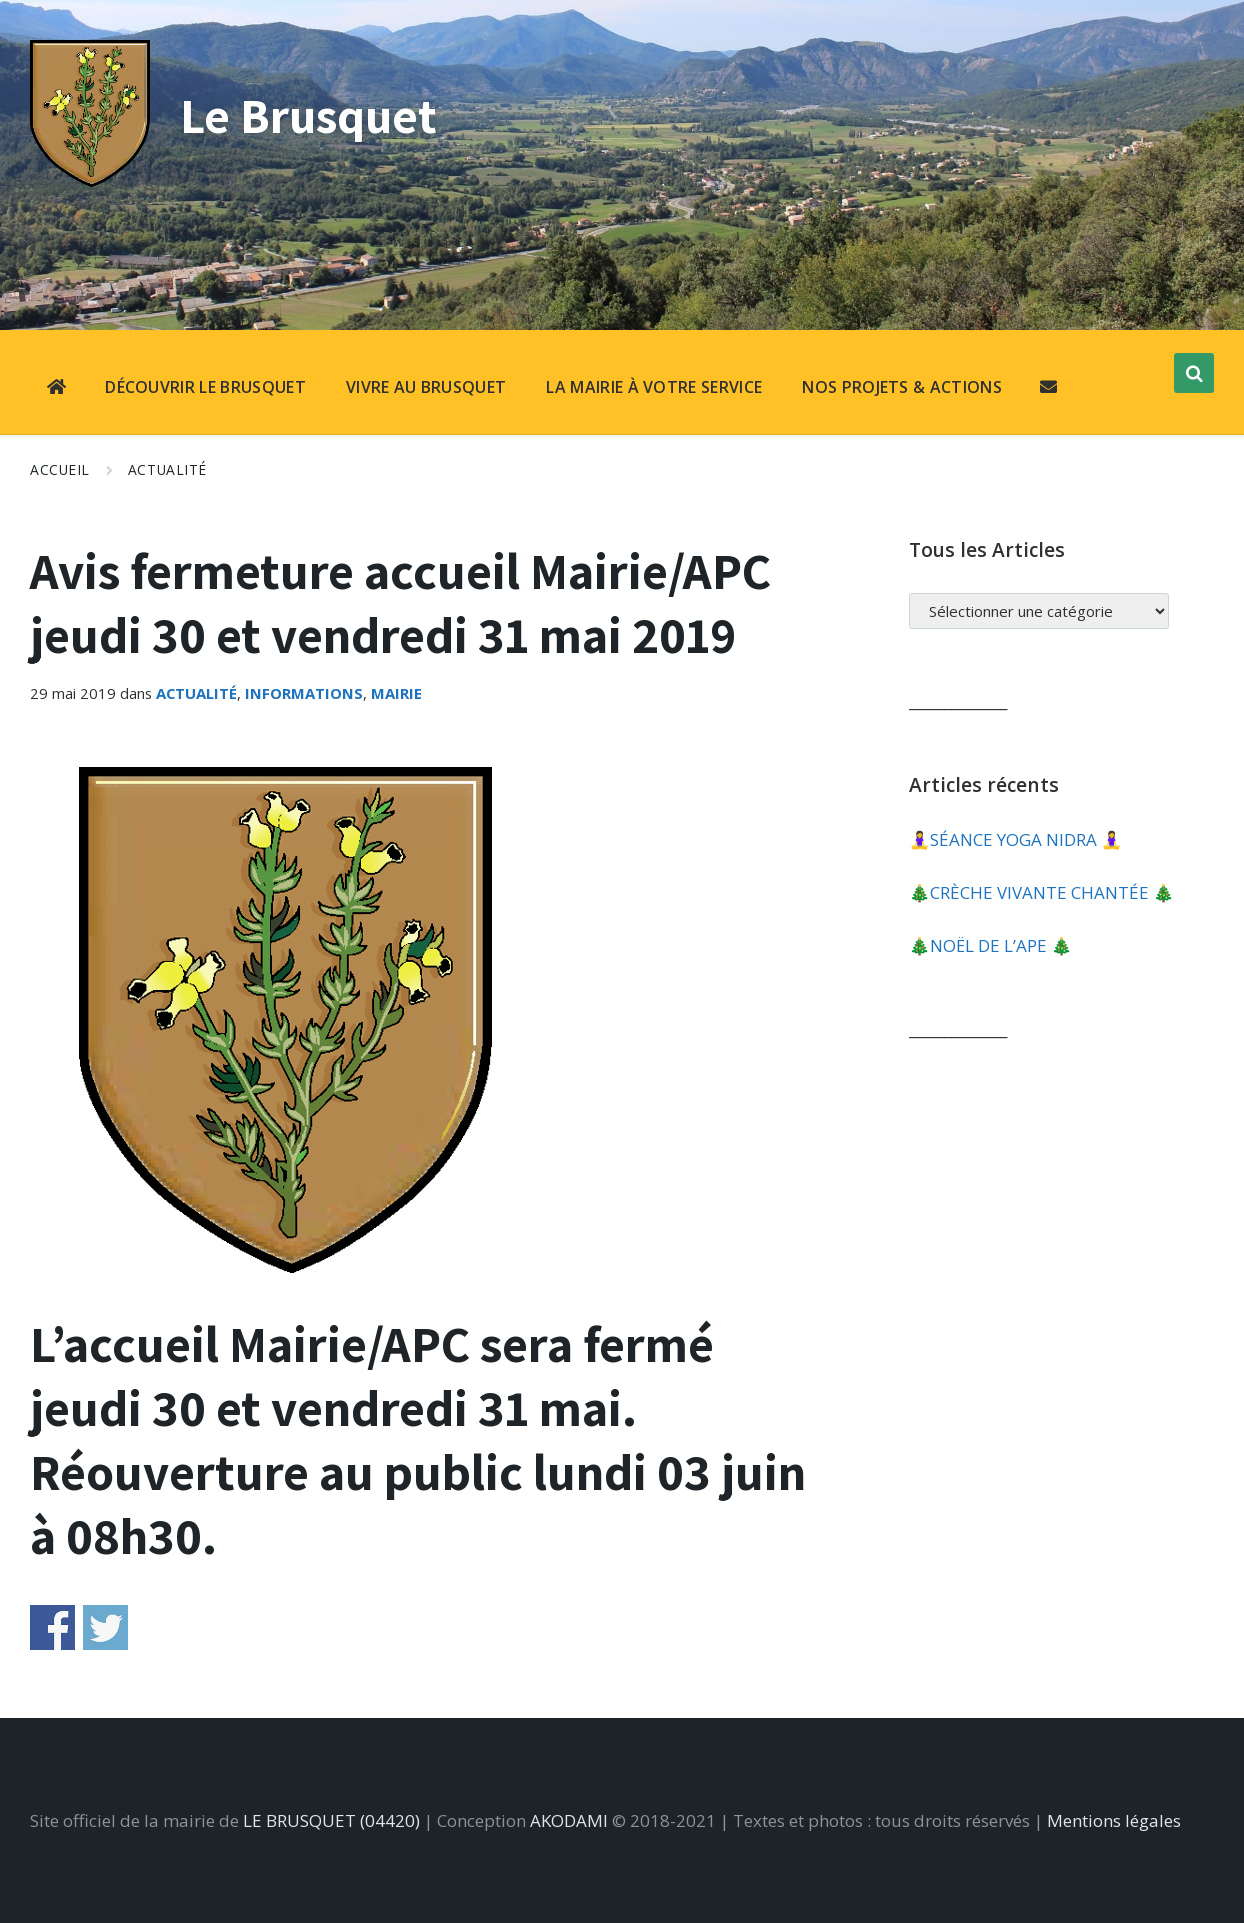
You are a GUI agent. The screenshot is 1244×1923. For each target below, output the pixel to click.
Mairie (396, 693)
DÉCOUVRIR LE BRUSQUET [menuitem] (205, 387)
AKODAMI (569, 1820)
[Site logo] (90, 180)
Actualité (167, 469)
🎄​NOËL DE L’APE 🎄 (990, 945)
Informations (304, 693)
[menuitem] (56, 389)
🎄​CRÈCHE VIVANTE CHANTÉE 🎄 (1041, 892)
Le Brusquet (313, 114)
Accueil (60, 469)
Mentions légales (1114, 1820)
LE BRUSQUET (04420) (331, 1820)
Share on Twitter (105, 1627)
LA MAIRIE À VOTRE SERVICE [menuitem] (654, 387)
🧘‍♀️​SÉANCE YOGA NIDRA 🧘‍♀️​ (1015, 839)
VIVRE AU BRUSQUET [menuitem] (426, 387)
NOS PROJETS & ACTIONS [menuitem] (902, 387)
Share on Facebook (52, 1627)
